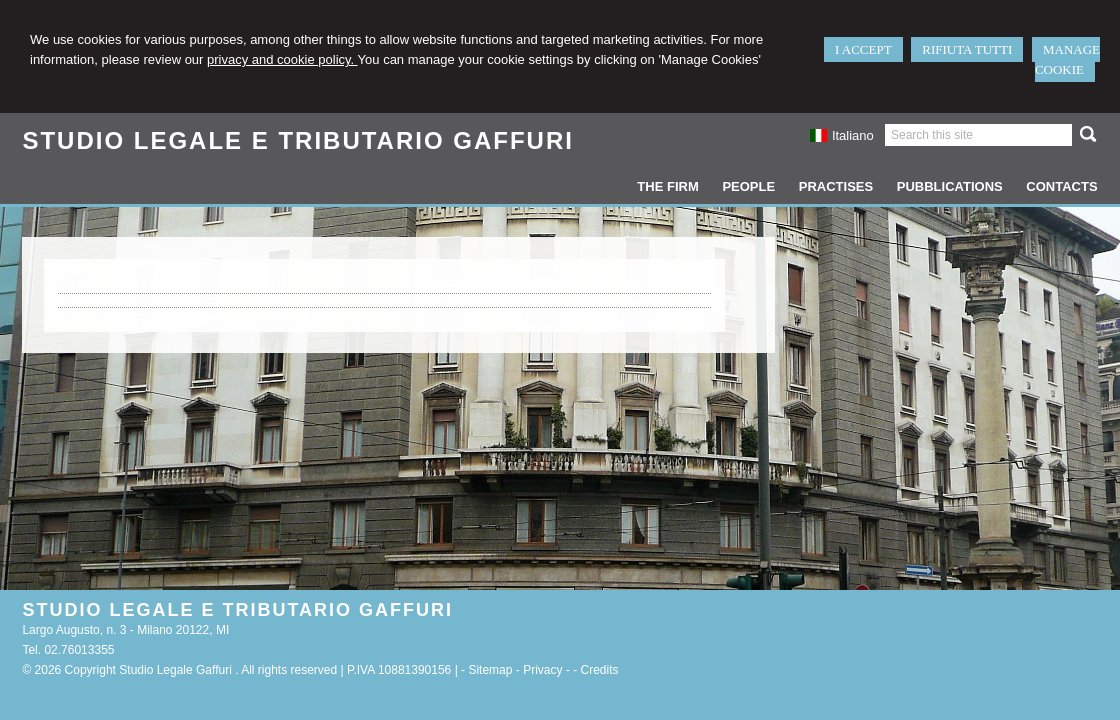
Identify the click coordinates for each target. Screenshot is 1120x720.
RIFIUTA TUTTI (967, 49)
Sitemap (490, 670)
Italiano (842, 135)
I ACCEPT (863, 49)
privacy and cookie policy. (282, 59)
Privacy (542, 670)
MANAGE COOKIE (1067, 59)
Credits (600, 670)
